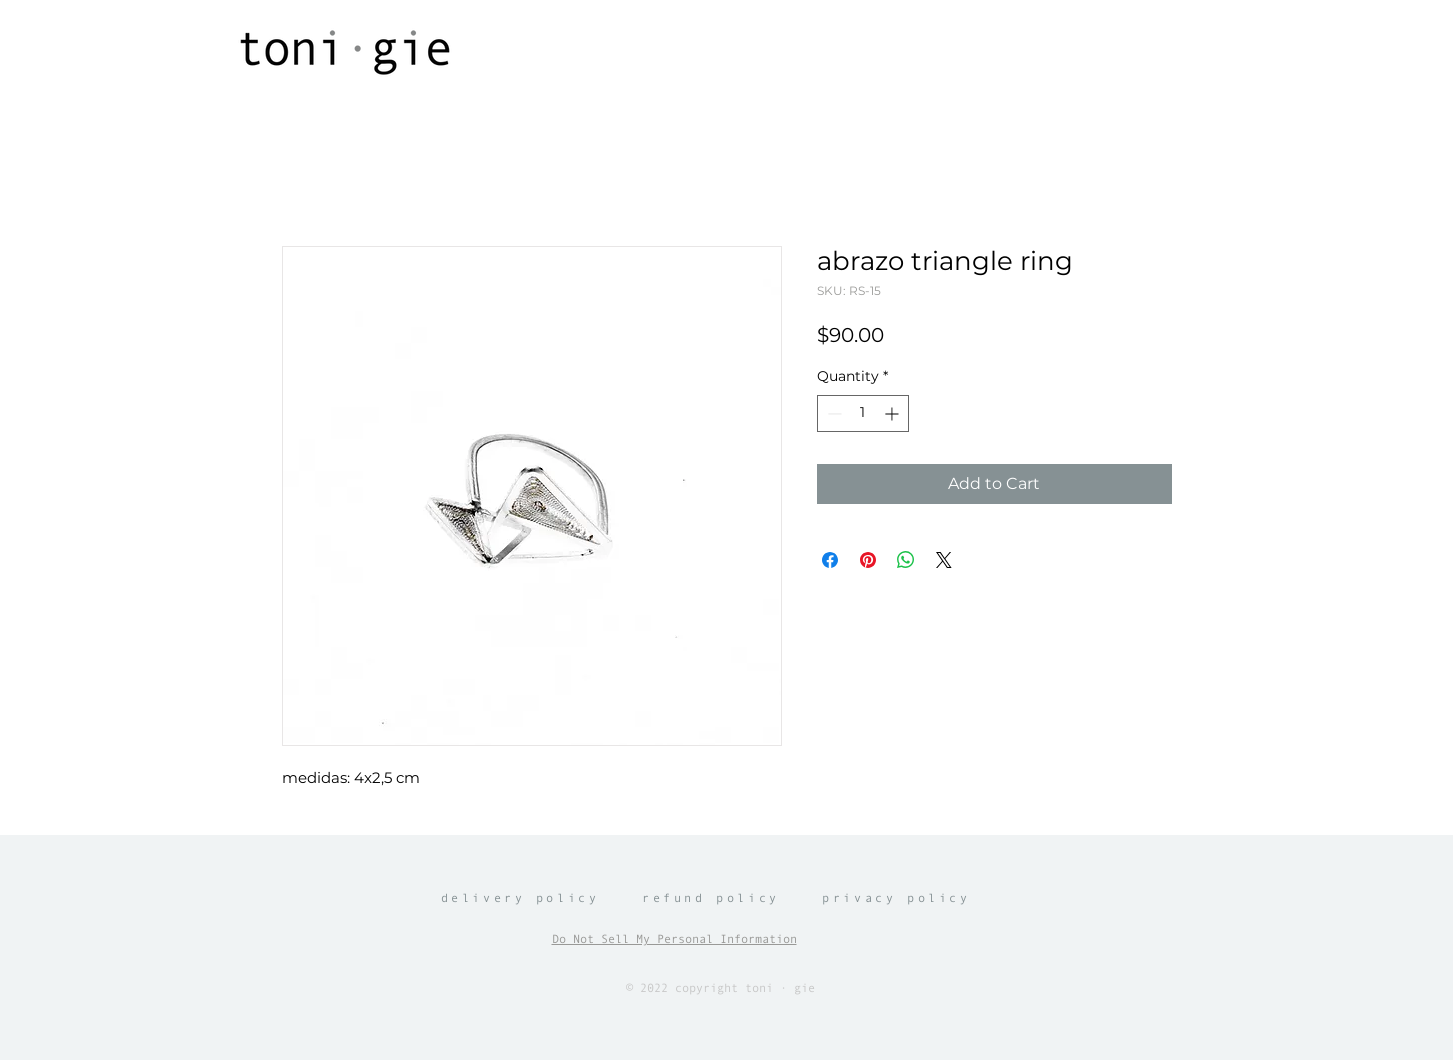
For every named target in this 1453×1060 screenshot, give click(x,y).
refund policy (711, 898)
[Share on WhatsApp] (906, 560)
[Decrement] (832, 413)
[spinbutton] (863, 413)
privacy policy (896, 898)
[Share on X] (944, 560)
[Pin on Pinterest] (868, 560)
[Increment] (893, 413)
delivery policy (520, 898)
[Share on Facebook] (830, 560)
